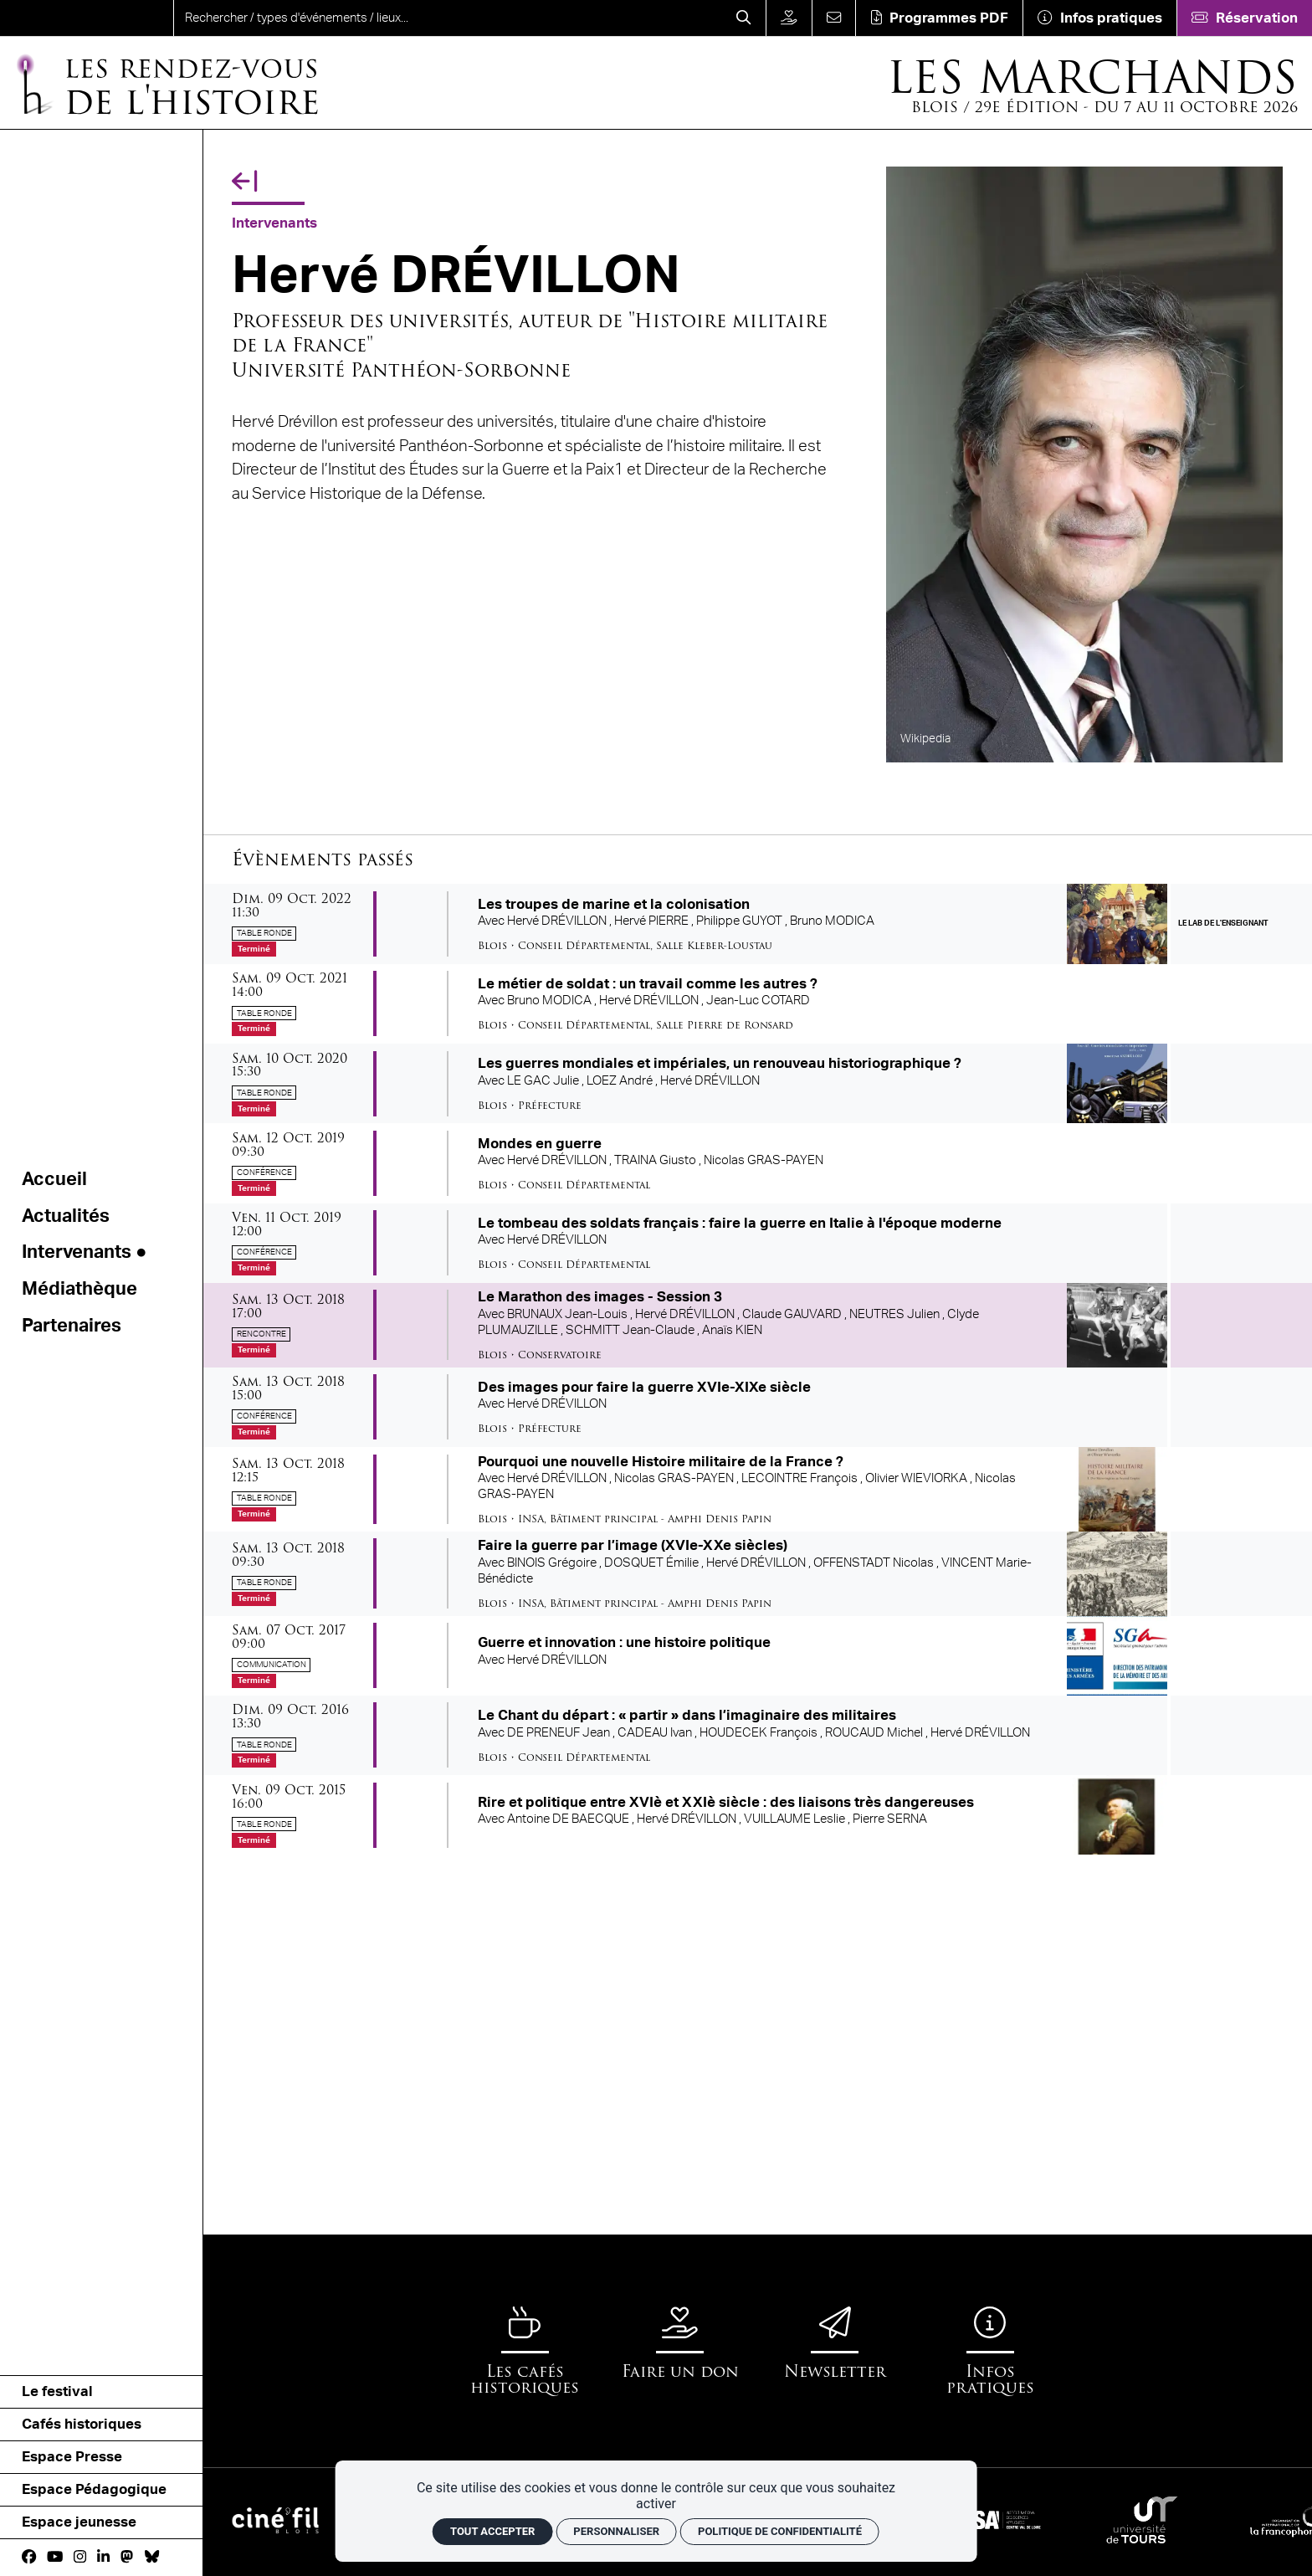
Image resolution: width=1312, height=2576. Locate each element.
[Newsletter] (835, 2343)
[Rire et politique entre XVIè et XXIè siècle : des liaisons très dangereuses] (757, 1815)
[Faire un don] (789, 18)
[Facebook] (29, 2557)
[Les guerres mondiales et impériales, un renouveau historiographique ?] (757, 1083)
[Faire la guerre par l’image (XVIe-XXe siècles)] (757, 1574)
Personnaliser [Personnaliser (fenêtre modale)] (616, 2531)
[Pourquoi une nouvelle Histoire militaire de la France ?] (757, 1489)
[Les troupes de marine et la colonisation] (757, 923)
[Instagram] (80, 2557)
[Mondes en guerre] (757, 1163)
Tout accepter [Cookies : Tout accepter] (492, 2531)
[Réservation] (1244, 18)
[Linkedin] (103, 2557)
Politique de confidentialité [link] (780, 2531)
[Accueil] (166, 83)
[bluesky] (152, 2557)
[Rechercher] (744, 18)
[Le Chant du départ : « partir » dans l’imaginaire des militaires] (757, 1735)
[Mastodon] (126, 2557)
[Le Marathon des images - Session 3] (757, 1325)
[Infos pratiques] (1099, 18)
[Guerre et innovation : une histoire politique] (757, 1656)
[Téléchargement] (938, 18)
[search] (448, 18)
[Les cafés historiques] (524, 2351)
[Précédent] (244, 182)
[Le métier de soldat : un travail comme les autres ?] (757, 1004)
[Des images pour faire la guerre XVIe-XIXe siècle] (757, 1407)
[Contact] (834, 18)
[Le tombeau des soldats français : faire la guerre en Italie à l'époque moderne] (757, 1243)
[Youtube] (55, 2557)
